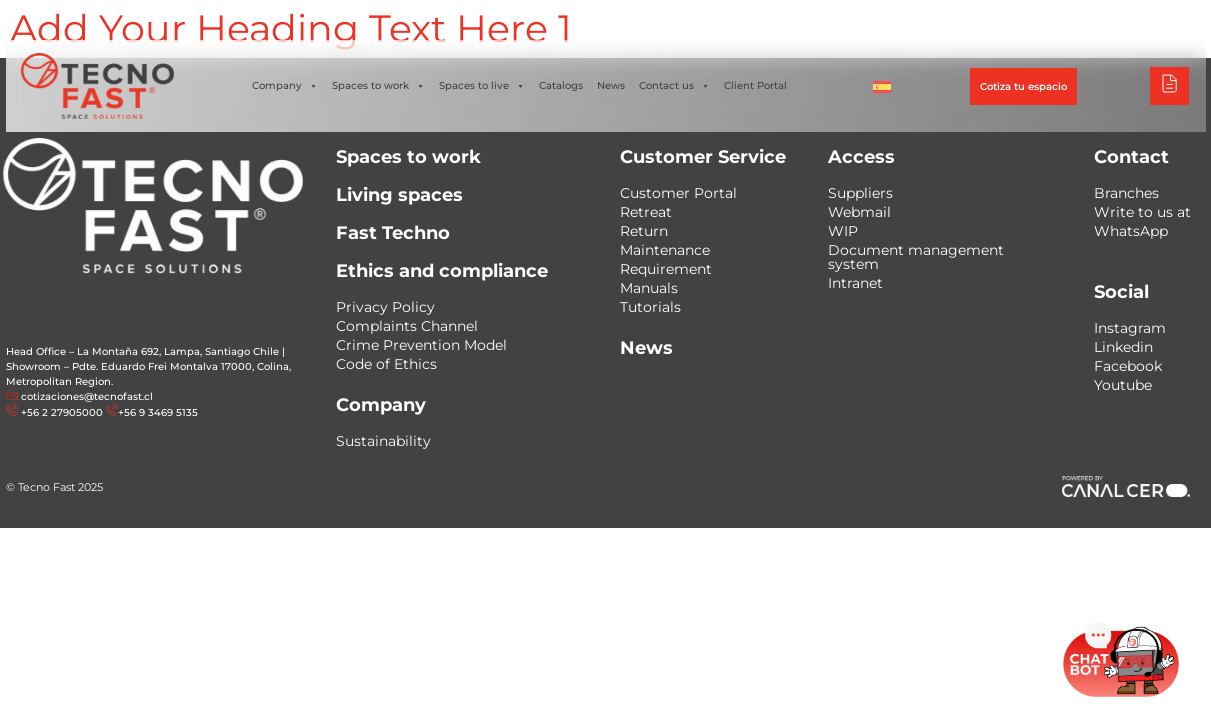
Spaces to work (378, 86)
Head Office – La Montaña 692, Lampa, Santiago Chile (142, 351)
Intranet (855, 283)
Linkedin (1123, 347)
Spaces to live (482, 86)
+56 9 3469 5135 (158, 412)
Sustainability (383, 441)
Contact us (674, 86)
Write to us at (1142, 212)
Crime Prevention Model (421, 345)
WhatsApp (1131, 231)
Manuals (649, 288)
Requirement (666, 269)
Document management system (916, 257)
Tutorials (650, 307)
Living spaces (399, 195)
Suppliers (860, 193)
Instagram (1130, 328)
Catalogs (561, 85)
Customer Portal (678, 193)
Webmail (859, 212)
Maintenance (665, 250)
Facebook (1128, 366)
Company (285, 86)
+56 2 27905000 (62, 412)
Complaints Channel (407, 326)
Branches (1126, 193)
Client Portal (755, 85)
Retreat (646, 212)
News (611, 85)
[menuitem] (882, 86)
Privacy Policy (385, 307)
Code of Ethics (386, 364)
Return (644, 231)
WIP (843, 231)
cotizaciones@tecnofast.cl (87, 396)
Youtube (1123, 385)
